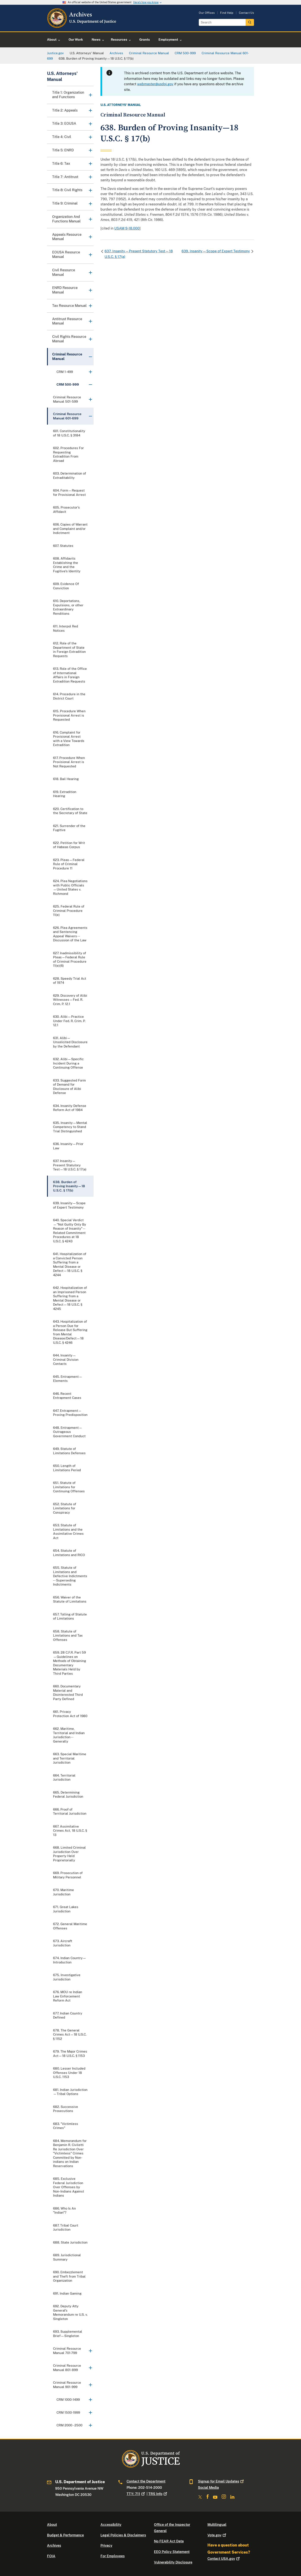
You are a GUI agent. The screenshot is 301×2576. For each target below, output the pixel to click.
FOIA (51, 2556)
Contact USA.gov (224, 2559)
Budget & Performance (65, 2535)
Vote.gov (217, 2535)
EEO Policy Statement (172, 2552)
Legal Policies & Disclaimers (123, 2535)
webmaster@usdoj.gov (155, 84)
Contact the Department (146, 2481)
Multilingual (216, 2525)
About (52, 2525)
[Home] (82, 26)
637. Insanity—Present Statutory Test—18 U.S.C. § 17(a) (139, 254)
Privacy (106, 2545)
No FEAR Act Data (169, 2541)
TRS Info (158, 2494)
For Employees (112, 2556)
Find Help (227, 12)
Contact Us (246, 12)
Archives (54, 2545)
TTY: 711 (136, 2494)
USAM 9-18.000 (127, 228)
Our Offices (207, 12)
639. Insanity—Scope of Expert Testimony (216, 251)
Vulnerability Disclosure (173, 2562)
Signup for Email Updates (221, 2481)
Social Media (208, 2488)
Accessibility (110, 2525)
